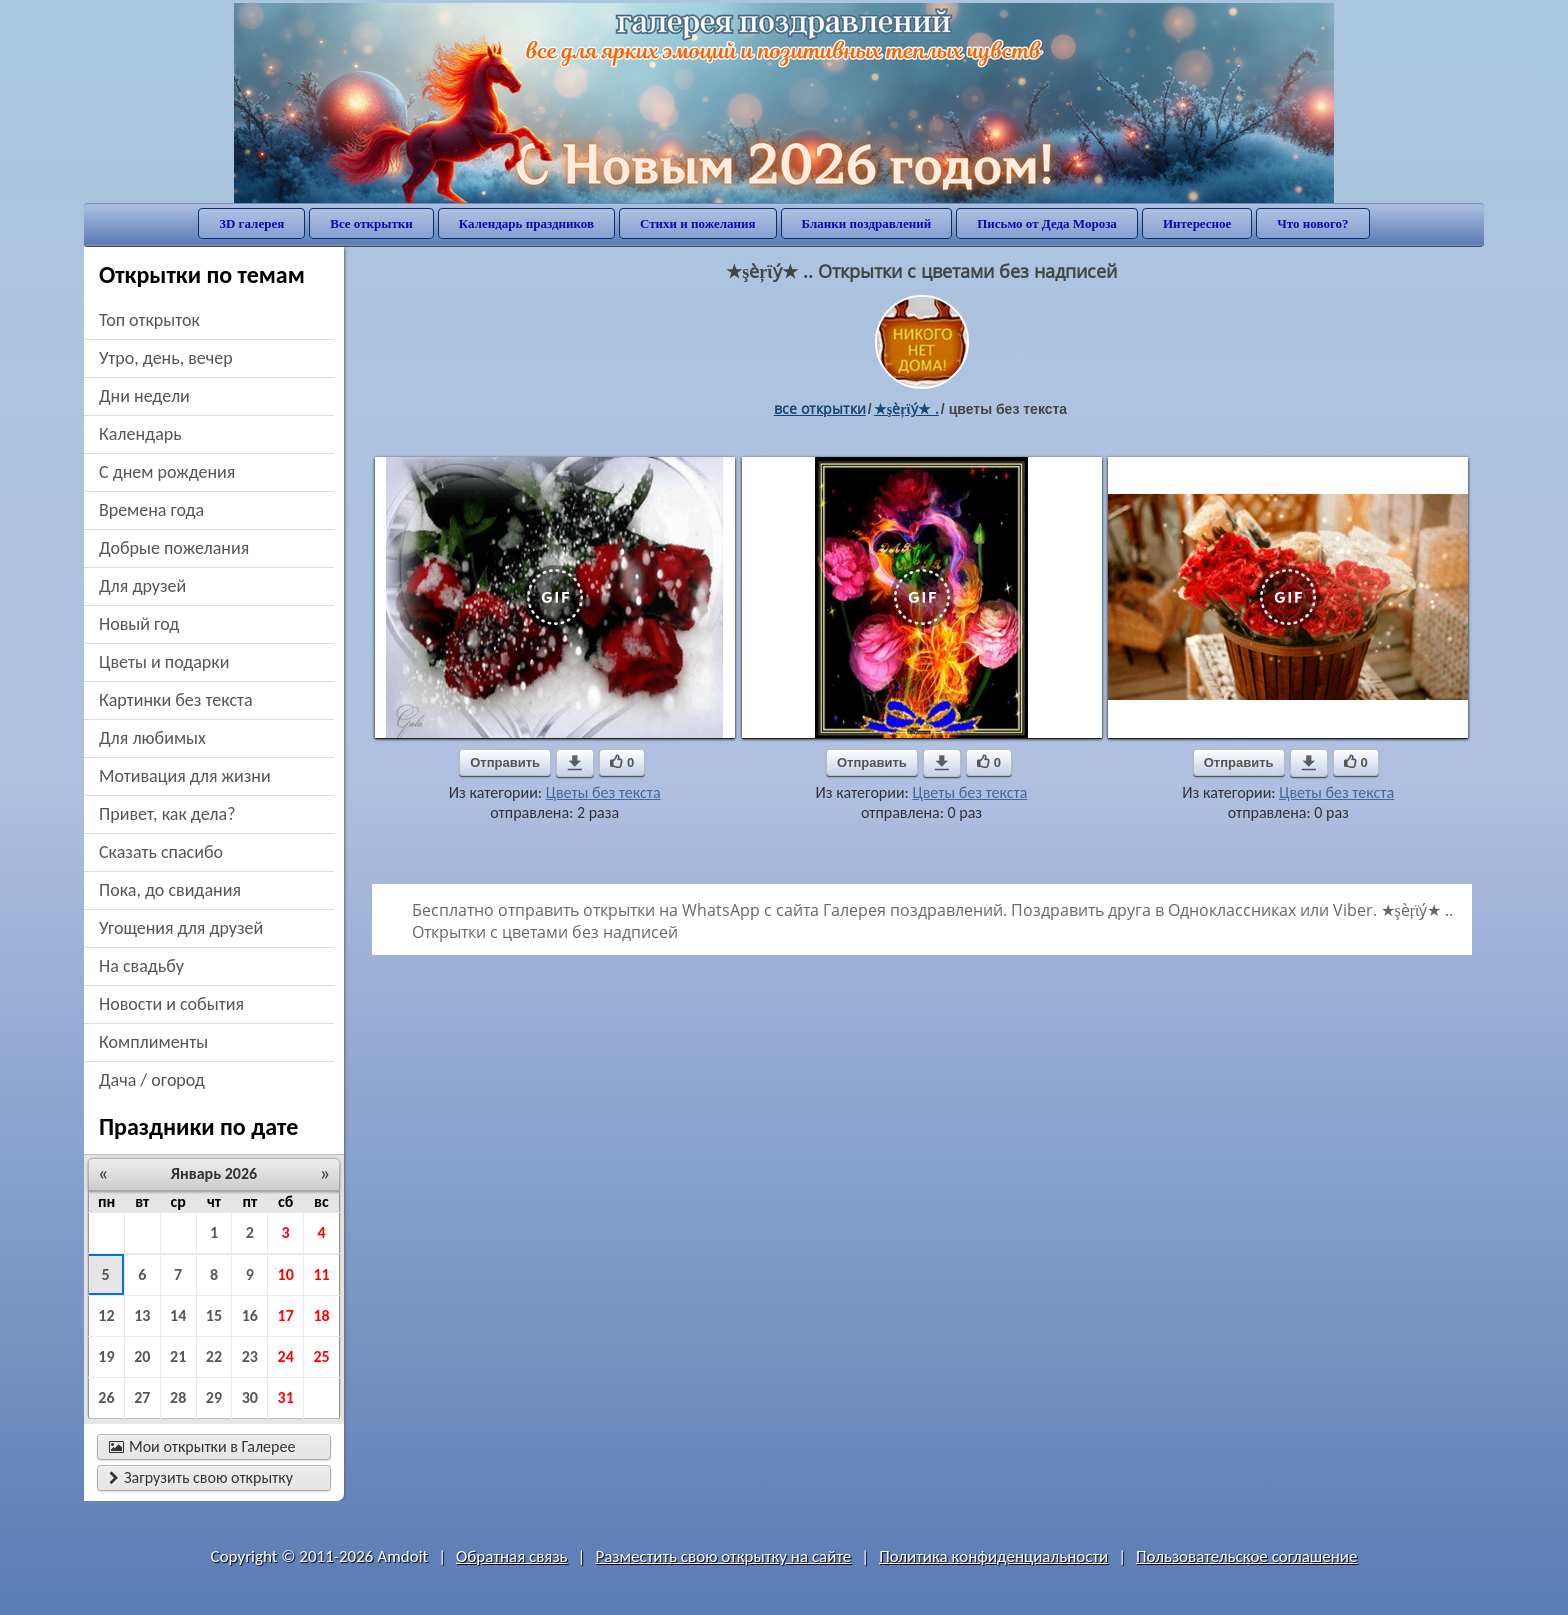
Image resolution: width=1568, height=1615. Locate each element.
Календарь (140, 434)
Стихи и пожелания (698, 223)
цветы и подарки (164, 662)
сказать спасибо (161, 852)
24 (286, 1356)
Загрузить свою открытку (201, 1477)
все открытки (820, 408)
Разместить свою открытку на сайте (723, 1556)
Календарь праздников (526, 223)
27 (142, 1397)
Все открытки (371, 223)
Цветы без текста (603, 792)
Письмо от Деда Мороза (1047, 223)
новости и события (171, 1004)
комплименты (153, 1042)
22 (214, 1356)
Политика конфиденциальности (993, 1556)
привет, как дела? (167, 814)
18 (321, 1315)
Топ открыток (149, 320)
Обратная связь (512, 1556)
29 (214, 1397)
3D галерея (251, 223)
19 (106, 1356)
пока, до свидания (170, 890)
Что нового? (1312, 223)
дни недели (144, 396)
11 (321, 1274)
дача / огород (152, 1080)
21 (178, 1356)
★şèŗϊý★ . (906, 408)
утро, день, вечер (166, 358)
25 (321, 1356)
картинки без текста (176, 700)
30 (250, 1397)
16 (250, 1315)
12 (106, 1315)
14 (178, 1315)
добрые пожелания (174, 548)
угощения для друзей (181, 928)
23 (250, 1356)
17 (286, 1315)
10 (286, 1274)
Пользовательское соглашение (1246, 1556)
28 (178, 1397)
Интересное (1197, 223)
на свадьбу (141, 966)
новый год (139, 624)
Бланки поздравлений (867, 223)
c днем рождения (167, 472)
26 (106, 1397)
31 (286, 1397)
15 (214, 1315)
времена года (151, 510)
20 (142, 1356)
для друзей (142, 586)
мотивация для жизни (185, 776)
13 (142, 1315)
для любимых (152, 738)
